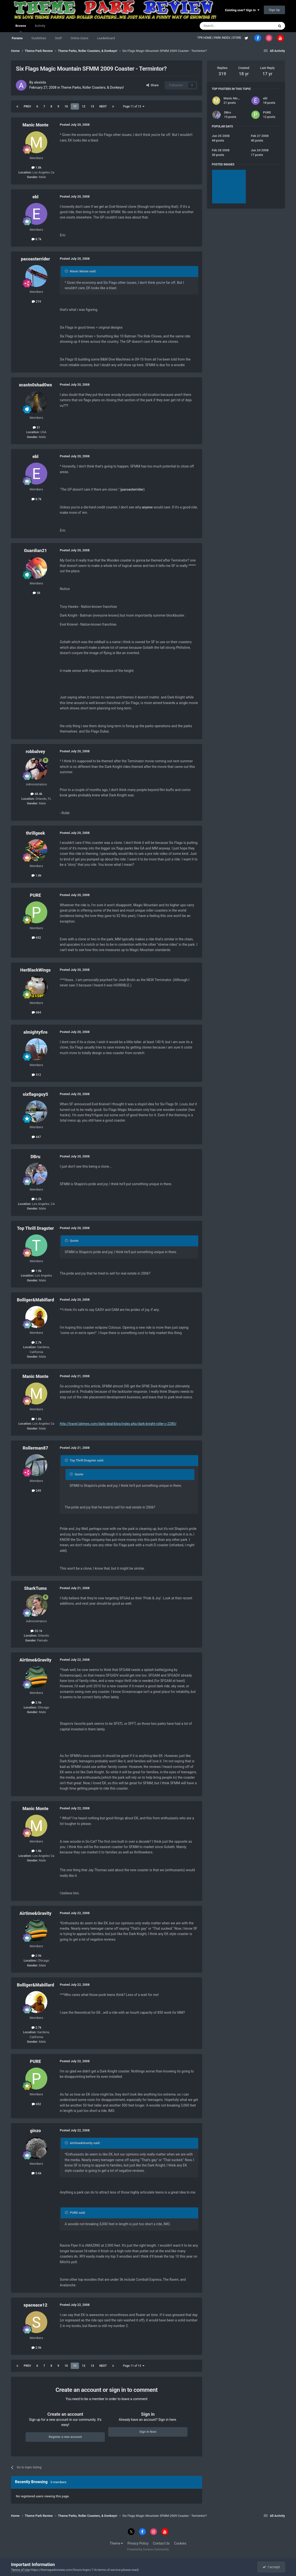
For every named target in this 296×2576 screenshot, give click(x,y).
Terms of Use (20, 2570)
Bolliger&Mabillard (35, 1299)
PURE (35, 895)
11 (75, 106)
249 (36, 1490)
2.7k (36, 1342)
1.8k (36, 167)
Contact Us (161, 2543)
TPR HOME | (205, 37)
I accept (271, 2567)
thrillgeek (35, 833)
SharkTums (35, 1588)
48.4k (36, 794)
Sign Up (274, 10)
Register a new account (65, 2437)
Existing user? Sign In (242, 10)
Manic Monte (35, 124)
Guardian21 (35, 550)
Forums (17, 38)
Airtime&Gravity (35, 1659)
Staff (58, 38)
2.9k (36, 1702)
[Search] (225, 26)
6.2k (36, 1199)
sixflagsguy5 (35, 1094)
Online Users (79, 38)
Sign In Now (147, 2431)
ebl (35, 196)
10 (66, 106)
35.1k (36, 1631)
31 (36, 427)
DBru (35, 1156)
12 (83, 106)
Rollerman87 (35, 1447)
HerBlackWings (35, 970)
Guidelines (38, 38)
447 (36, 1137)
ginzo (35, 2130)
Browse (20, 28)
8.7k (36, 239)
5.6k (36, 2173)
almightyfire (35, 1032)
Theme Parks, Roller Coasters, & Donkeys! (92, 87)
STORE (237, 37)
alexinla (40, 82)
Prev (27, 106)
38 (36, 593)
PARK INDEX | (223, 37)
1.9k (36, 1271)
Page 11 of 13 (133, 106)
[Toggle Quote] (67, 271)
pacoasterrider (35, 258)
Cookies (180, 2543)
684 (36, 1012)
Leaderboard (106, 38)
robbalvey (35, 751)
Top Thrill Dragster (35, 1228)
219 (36, 301)
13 (92, 106)
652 (36, 937)
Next (103, 106)
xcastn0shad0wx (35, 384)
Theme (116, 2543)
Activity (40, 26)
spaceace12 (35, 2305)
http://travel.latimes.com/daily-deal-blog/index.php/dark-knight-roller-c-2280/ (118, 1424)
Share (152, 85)
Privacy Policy (138, 2543)
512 (36, 1075)
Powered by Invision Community (148, 2549)
